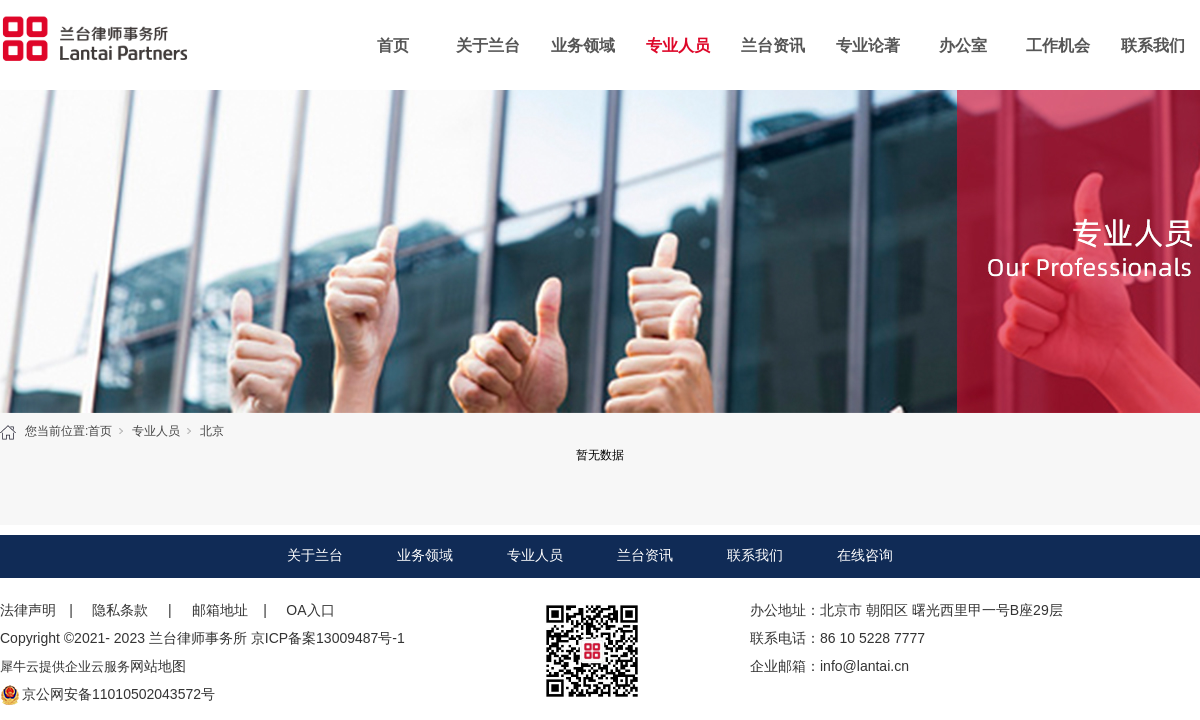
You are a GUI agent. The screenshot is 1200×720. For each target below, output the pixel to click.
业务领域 (583, 45)
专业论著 (868, 45)
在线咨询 (865, 555)
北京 (212, 431)
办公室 (963, 45)
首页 (393, 45)
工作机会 (1058, 45)
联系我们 (1153, 45)
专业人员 (678, 45)
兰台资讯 (773, 45)
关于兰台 (488, 45)
